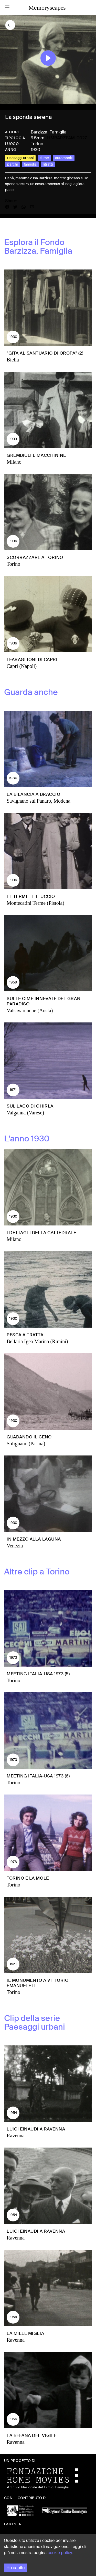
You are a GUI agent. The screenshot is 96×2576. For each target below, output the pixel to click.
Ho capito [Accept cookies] (15, 2567)
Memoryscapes (47, 7)
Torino (37, 143)
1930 (35, 149)
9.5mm (37, 138)
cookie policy (60, 2552)
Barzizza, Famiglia (49, 132)
